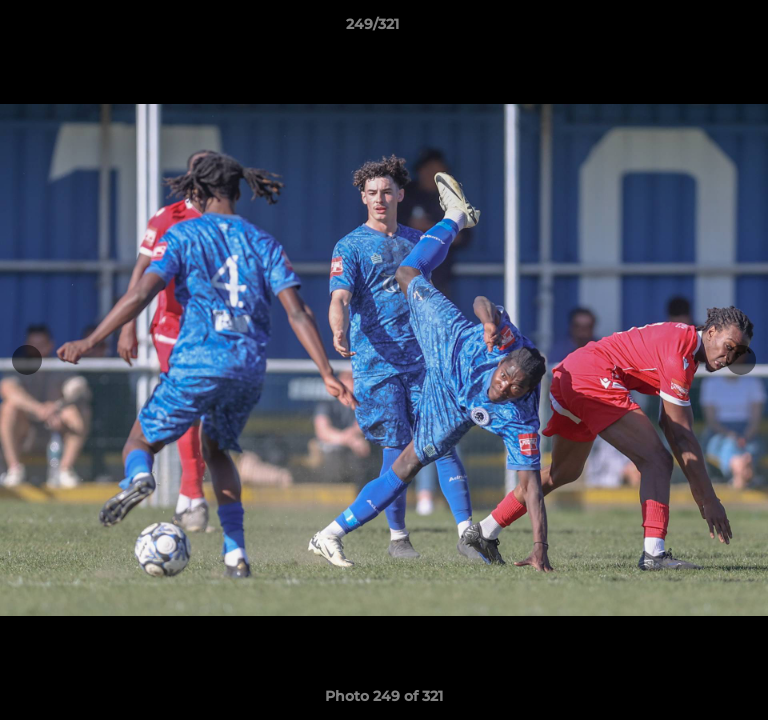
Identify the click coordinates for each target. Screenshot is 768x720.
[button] (696, 29)
